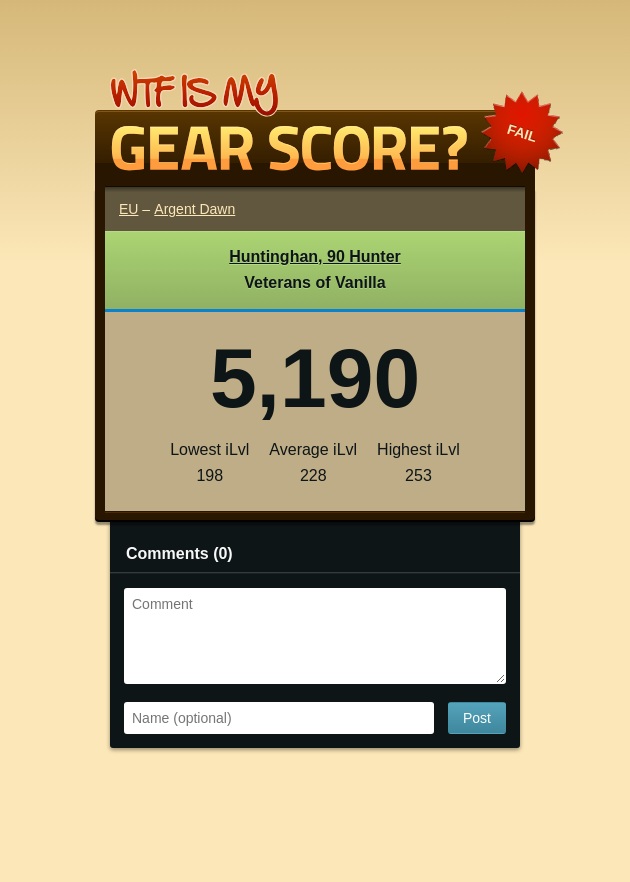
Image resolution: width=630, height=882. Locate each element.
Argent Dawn (194, 209)
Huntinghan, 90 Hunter (315, 256)
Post (477, 718)
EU (128, 209)
